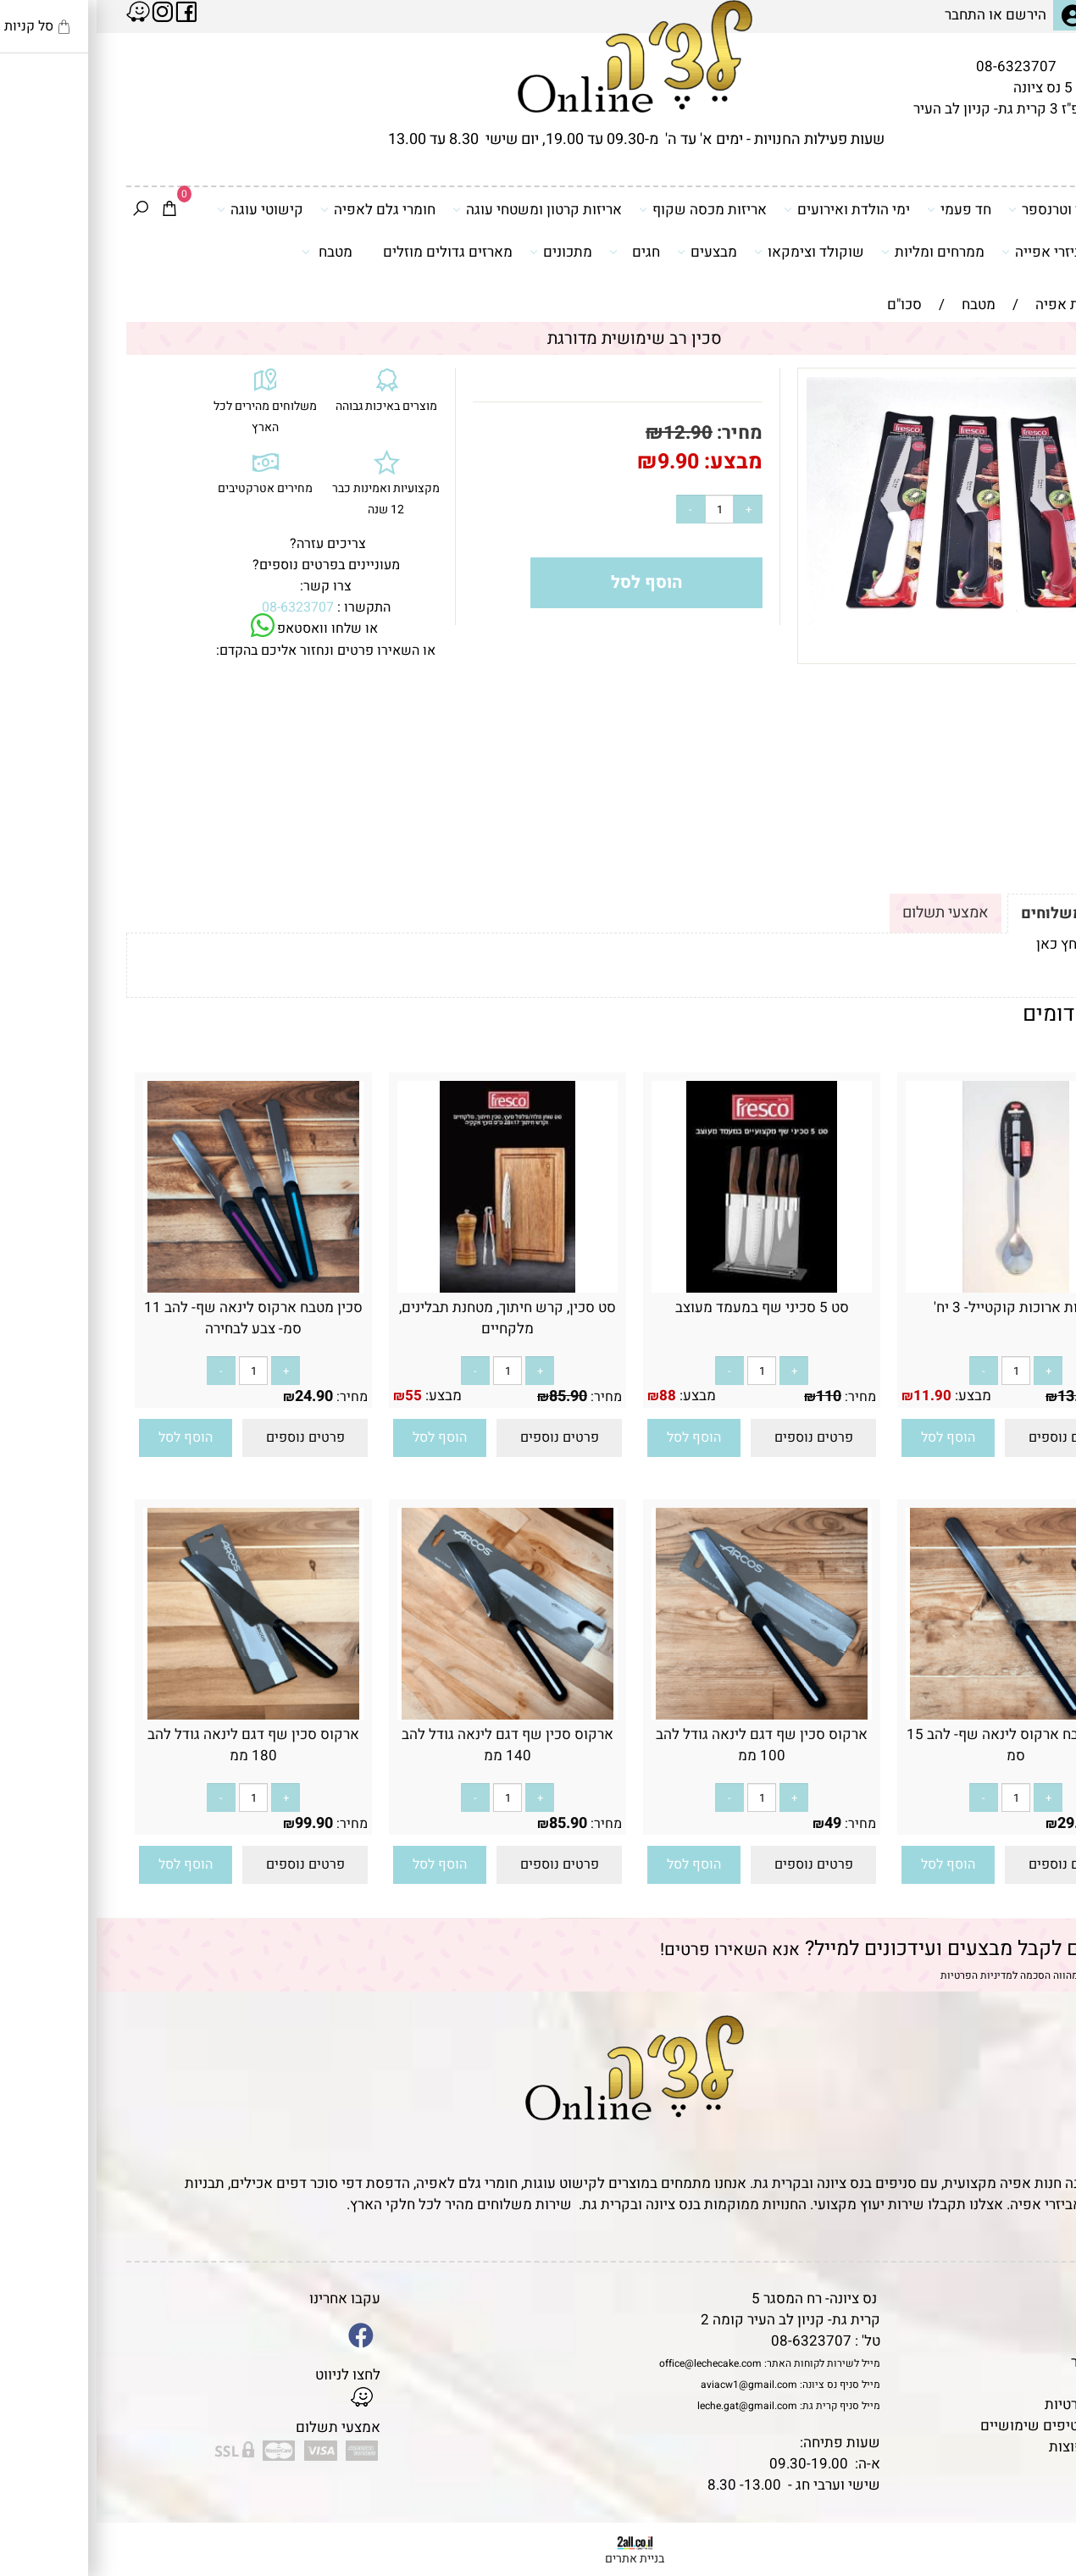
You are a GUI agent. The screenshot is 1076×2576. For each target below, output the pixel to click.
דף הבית (1013, 2298)
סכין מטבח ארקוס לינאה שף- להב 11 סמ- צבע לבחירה (156, 1318)
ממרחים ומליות (836, 251)
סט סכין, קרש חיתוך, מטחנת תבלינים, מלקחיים (410, 1318)
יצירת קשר (1006, 2362)
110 (732, 1396)
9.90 (581, 462)
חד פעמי (862, 209)
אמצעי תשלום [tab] (849, 912)
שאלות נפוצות (995, 2446)
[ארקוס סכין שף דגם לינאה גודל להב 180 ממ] (157, 1715)
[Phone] (1036, 2460)
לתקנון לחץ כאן (985, 944)
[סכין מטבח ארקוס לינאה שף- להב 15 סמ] (919, 1715)
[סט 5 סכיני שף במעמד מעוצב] (665, 1288)
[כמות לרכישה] (622, 509)
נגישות (1017, 2383)
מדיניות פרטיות (993, 2404)
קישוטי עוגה (163, 209)
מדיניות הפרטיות (880, 1975)
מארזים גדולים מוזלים (351, 252)
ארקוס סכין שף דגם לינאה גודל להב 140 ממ (411, 1745)
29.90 (980, 1823)
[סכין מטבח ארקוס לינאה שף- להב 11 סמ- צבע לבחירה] (157, 1288)
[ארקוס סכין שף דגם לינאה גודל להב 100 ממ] (665, 1715)
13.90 (980, 1396)
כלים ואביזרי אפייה (968, 251)
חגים (538, 251)
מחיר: (641, 432)
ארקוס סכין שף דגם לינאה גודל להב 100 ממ (665, 1745)
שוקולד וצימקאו (712, 251)
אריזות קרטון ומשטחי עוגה (440, 209)
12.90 (591, 432)
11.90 (836, 1395)
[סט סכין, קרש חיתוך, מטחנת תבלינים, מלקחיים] (411, 1288)
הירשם (929, 14)
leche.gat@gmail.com (651, 2405)
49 (736, 1823)
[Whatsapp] (1036, 2538)
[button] (851, 1438)
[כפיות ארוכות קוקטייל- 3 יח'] (919, 1288)
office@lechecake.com (614, 2363)
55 (316, 1395)
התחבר (868, 14)
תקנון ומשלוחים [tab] (977, 913)
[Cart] (73, 210)
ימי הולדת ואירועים (750, 209)
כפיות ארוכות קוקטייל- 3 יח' (919, 1307)
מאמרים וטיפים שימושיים (961, 2425)
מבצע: (634, 462)
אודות (1020, 2341)
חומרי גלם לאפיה (281, 209)
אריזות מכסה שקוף (606, 209)
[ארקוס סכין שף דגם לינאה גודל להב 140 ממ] (411, 1715)
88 (571, 1395)
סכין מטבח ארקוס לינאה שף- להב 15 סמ (919, 1745)
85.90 (471, 1396)
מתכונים (464, 251)
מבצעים (610, 251)
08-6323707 (919, 66)
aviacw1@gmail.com (652, 2384)
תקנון (1018, 2319)
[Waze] (1036, 2499)
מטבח (230, 251)
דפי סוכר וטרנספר (971, 209)
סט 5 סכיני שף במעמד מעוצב (665, 1307)
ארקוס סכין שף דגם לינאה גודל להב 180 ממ (157, 1745)
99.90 (217, 1823)
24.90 (217, 1396)
